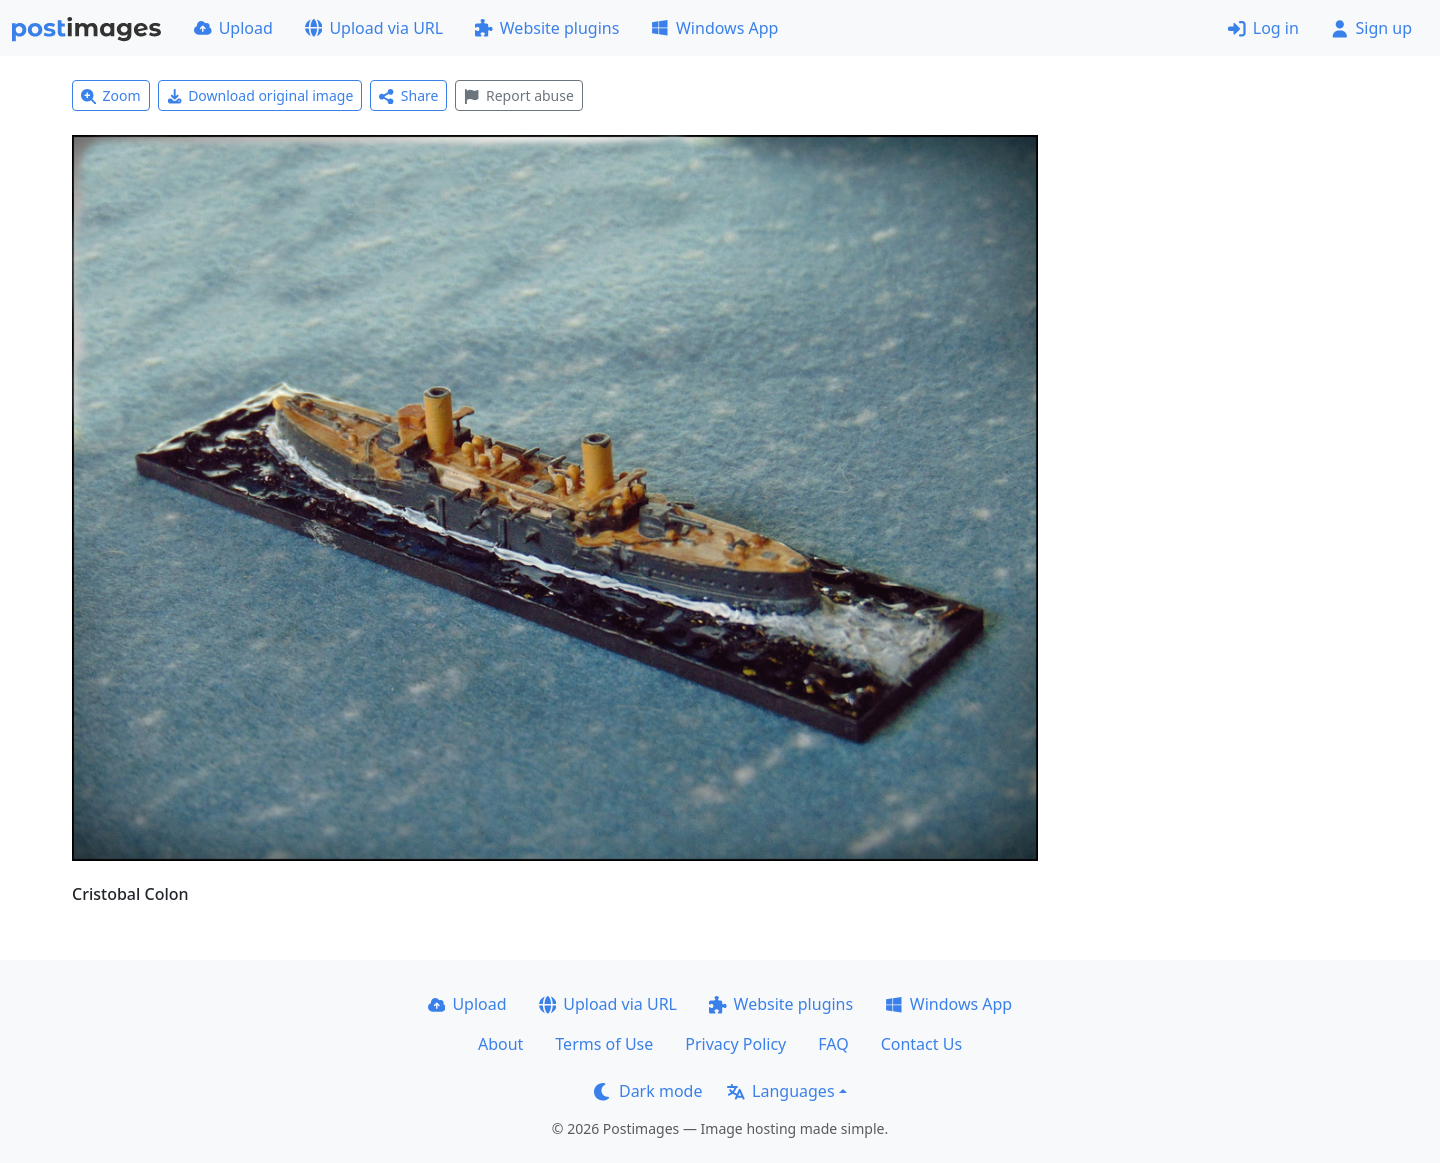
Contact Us (921, 1044)
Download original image (260, 95)
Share (408, 95)
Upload (233, 28)
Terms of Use (604, 1044)
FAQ (833, 1044)
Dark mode (648, 1091)
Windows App (714, 28)
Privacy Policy (735, 1044)
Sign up (1371, 28)
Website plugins (547, 28)
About (500, 1044)
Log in (1263, 28)
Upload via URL (374, 28)
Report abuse (518, 95)
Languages (780, 1091)
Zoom (111, 95)
